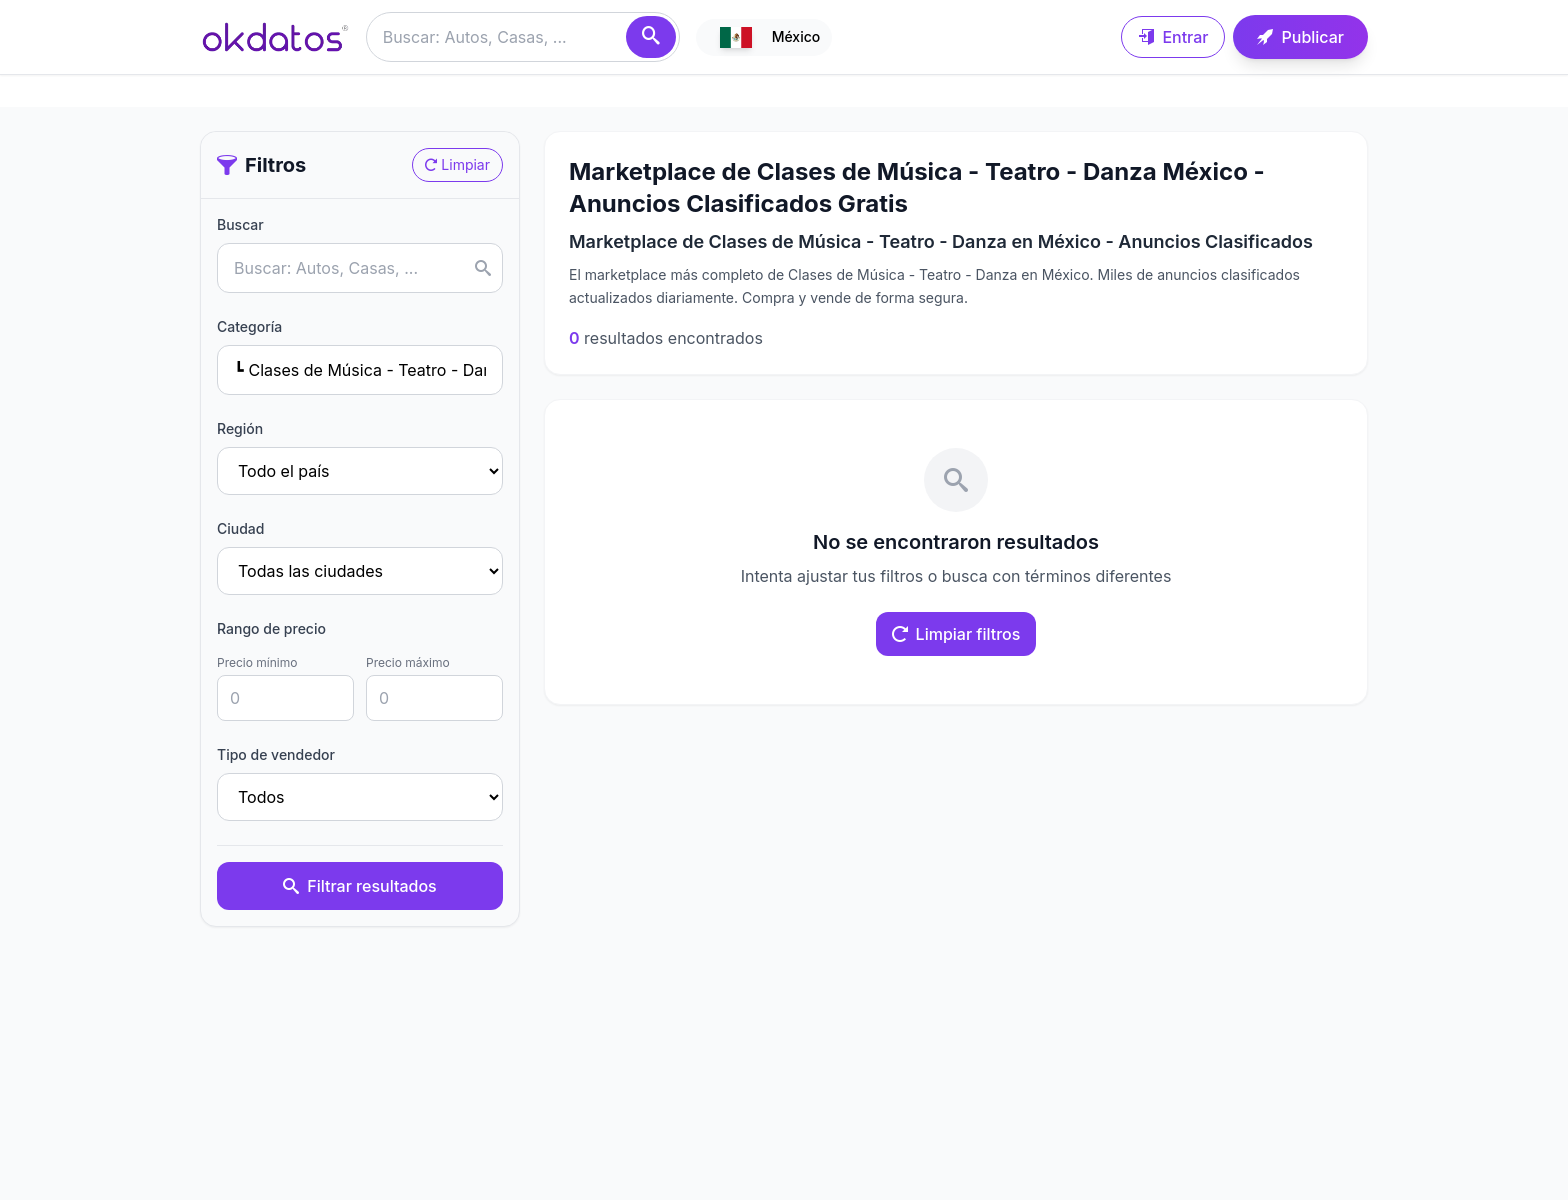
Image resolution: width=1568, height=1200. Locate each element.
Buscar (240, 224)
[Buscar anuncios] (523, 37)
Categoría (249, 326)
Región (240, 428)
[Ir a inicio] (275, 37)
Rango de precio (271, 628)
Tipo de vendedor (276, 754)
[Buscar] (651, 37)
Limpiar (457, 164)
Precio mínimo (257, 662)
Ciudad (240, 528)
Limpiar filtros (956, 634)
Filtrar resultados (359, 886)
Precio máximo (408, 662)
